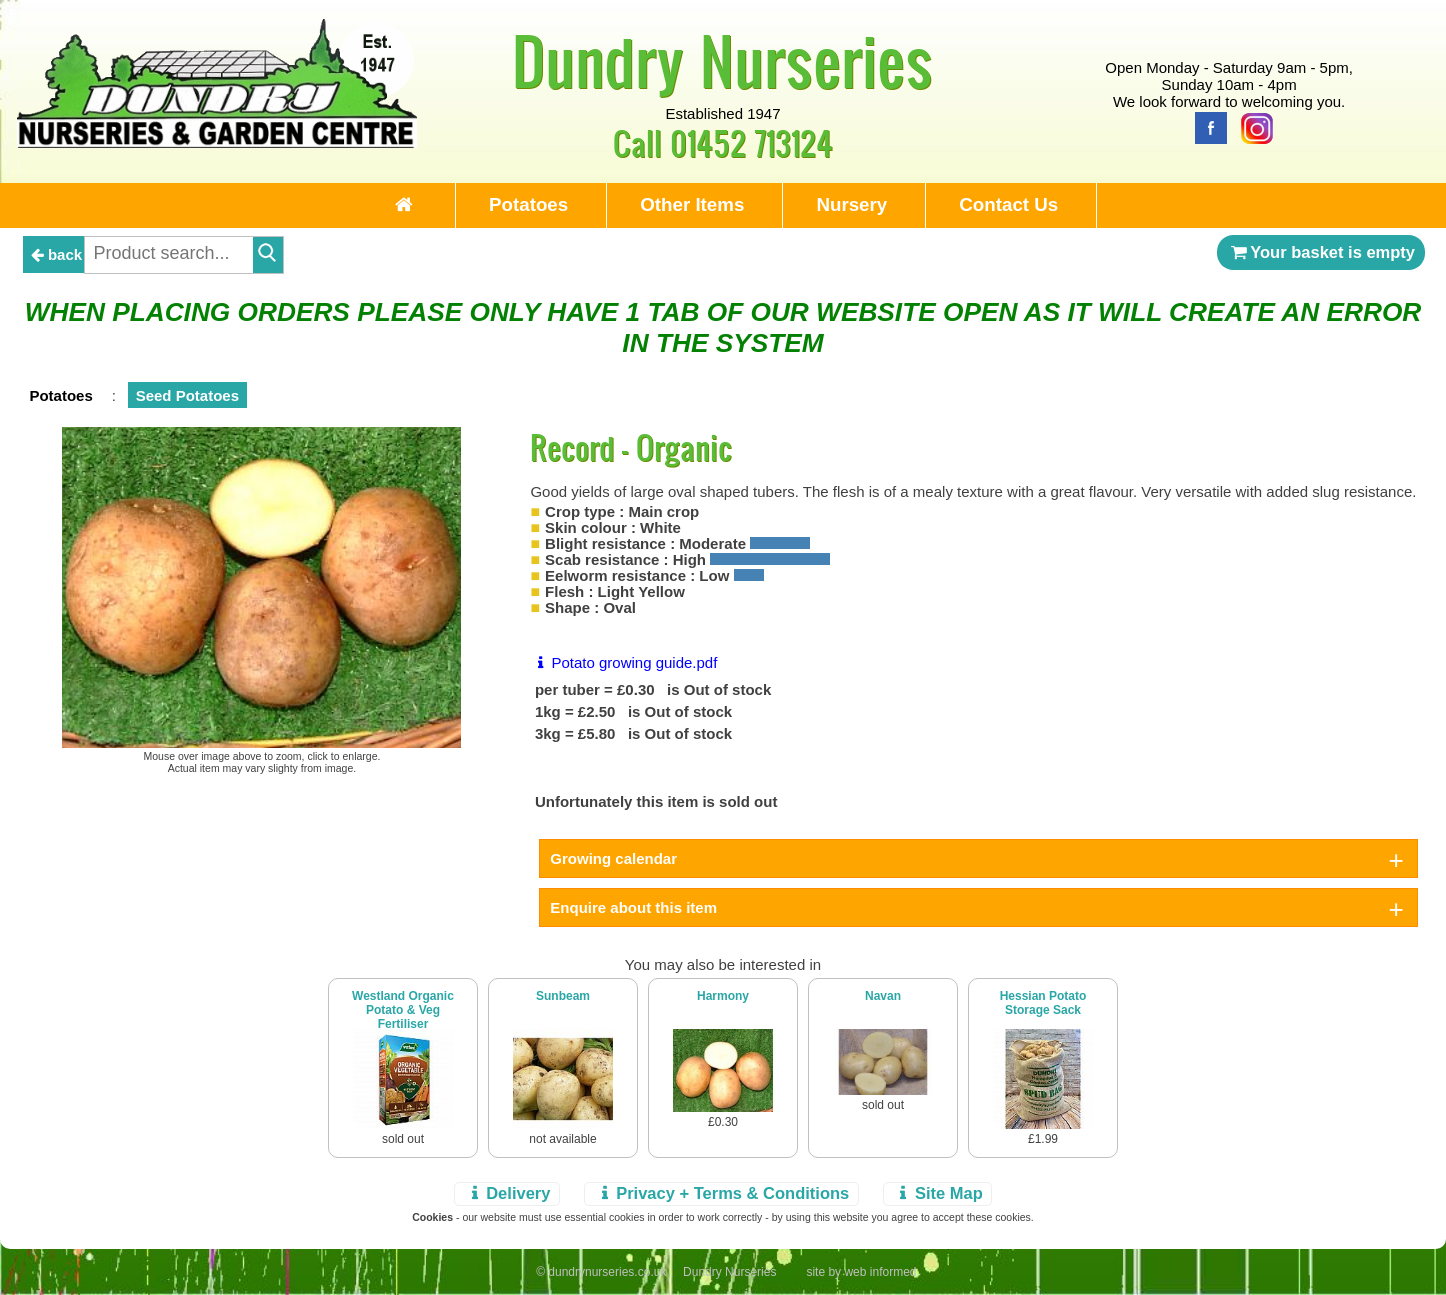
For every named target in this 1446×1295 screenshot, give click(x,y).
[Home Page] (217, 142)
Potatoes (528, 204)
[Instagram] (1252, 126)
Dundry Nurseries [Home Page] (722, 60)
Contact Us (1008, 204)
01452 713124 (751, 142)
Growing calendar (613, 858)
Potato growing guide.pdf (623, 662)
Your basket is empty (1321, 252)
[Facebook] (1206, 126)
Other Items (692, 204)
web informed (880, 1272)
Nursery (851, 204)
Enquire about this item (633, 907)
